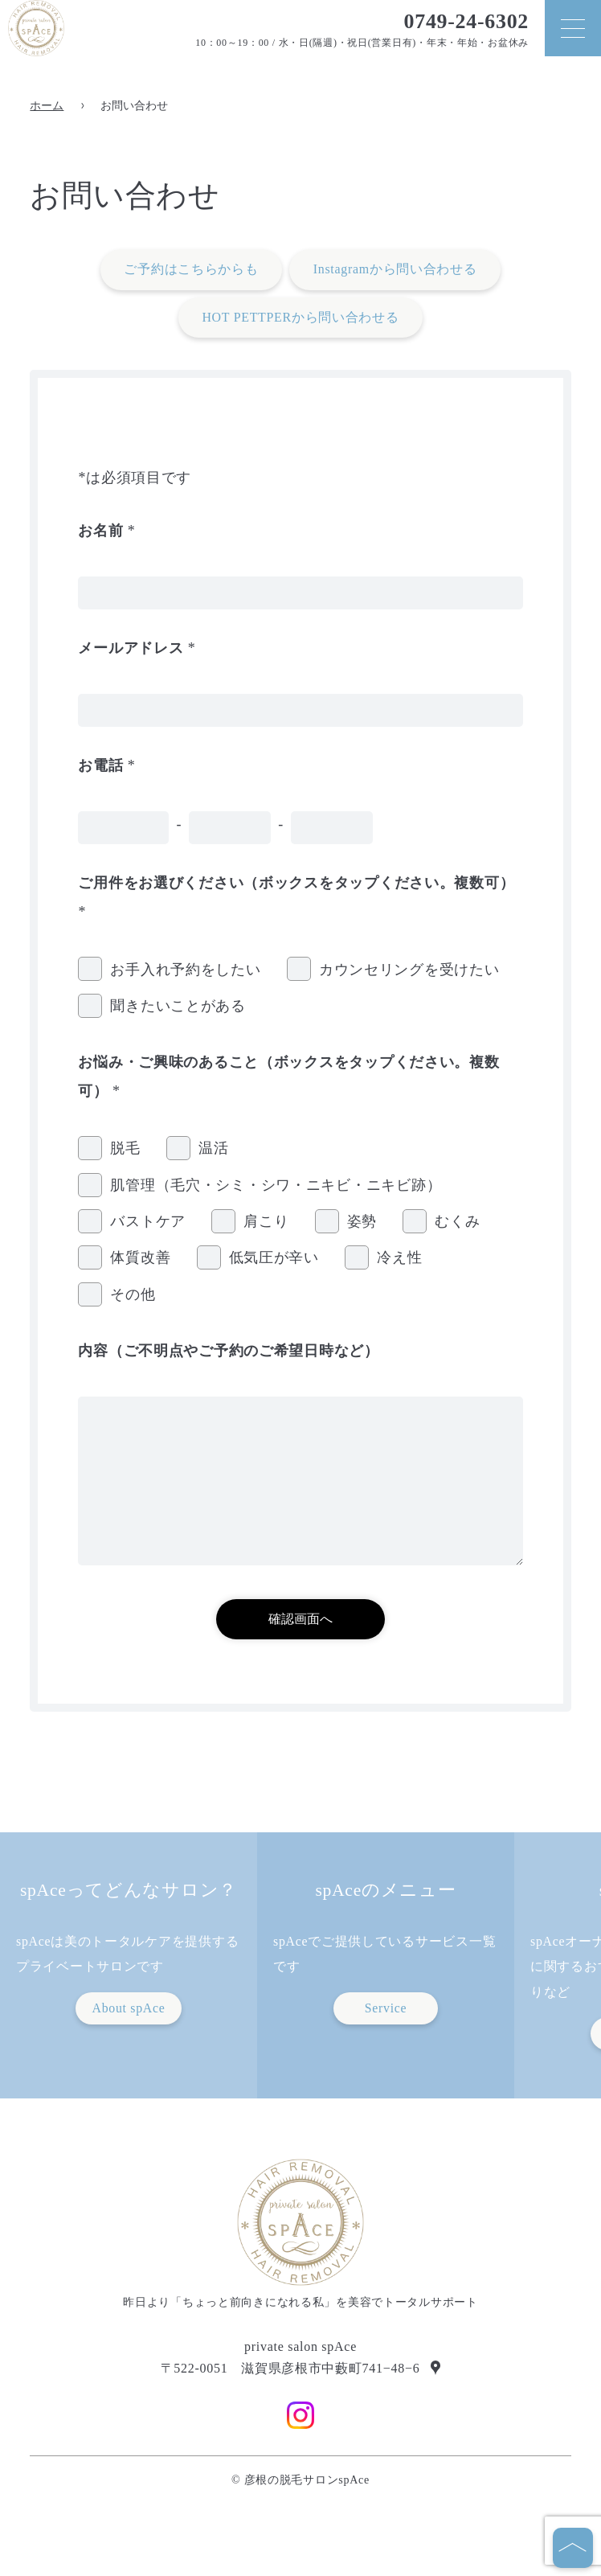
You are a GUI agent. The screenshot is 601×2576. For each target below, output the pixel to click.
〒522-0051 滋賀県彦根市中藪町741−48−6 (290, 2369)
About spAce (128, 2008)
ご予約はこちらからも (191, 269)
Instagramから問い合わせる (395, 269)
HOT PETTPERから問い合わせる (300, 317)
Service (386, 2008)
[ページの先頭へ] (573, 2548)
